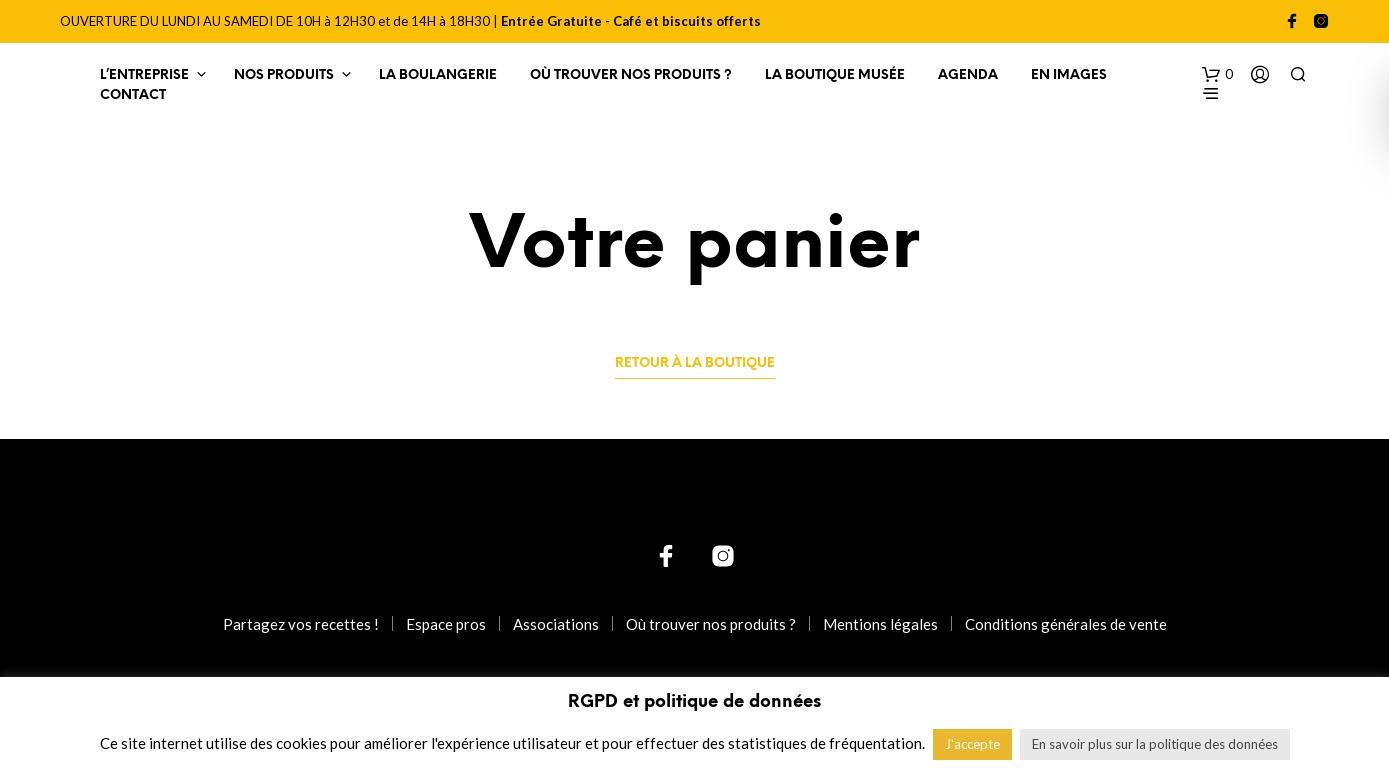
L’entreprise (144, 75)
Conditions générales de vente (1066, 624)
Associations (556, 624)
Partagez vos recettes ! (301, 624)
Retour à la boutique (695, 363)
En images (1069, 75)
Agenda (968, 75)
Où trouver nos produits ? (631, 75)
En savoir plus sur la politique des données (1155, 744)
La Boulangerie (438, 75)
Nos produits (284, 75)
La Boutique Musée (835, 75)
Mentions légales (880, 624)
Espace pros (446, 624)
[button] (1217, 75)
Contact (133, 95)
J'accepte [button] (972, 744)
